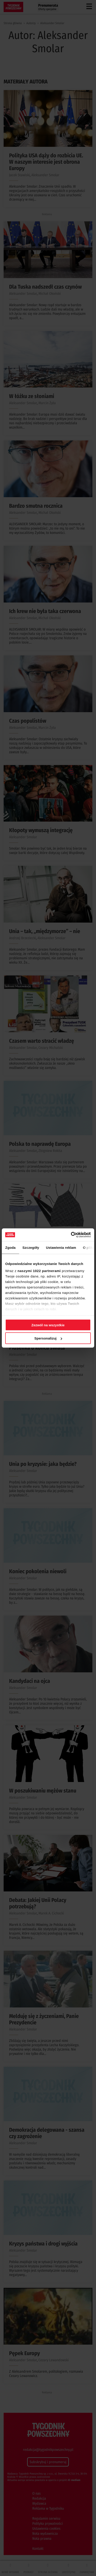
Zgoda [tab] (10, 1247)
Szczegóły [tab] (31, 1247)
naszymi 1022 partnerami (39, 1271)
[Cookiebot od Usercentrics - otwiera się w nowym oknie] (71, 1235)
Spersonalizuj (48, 1338)
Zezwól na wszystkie (48, 1325)
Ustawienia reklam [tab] (61, 1247)
